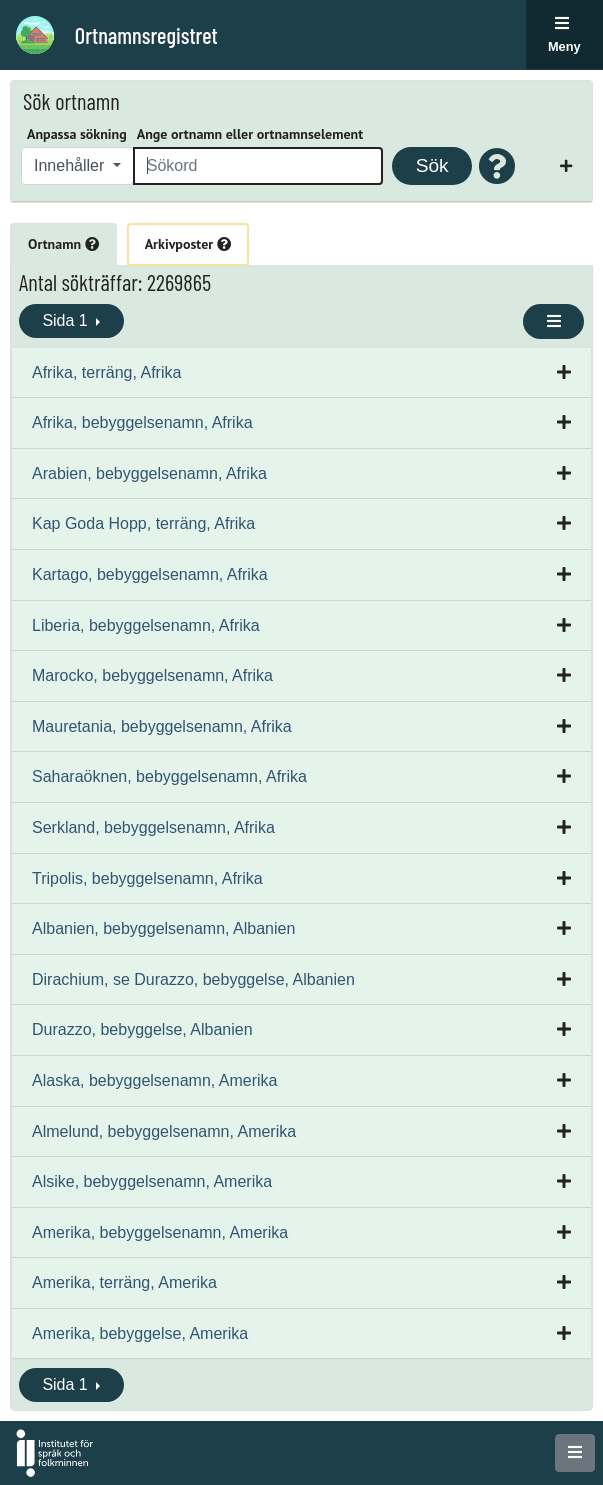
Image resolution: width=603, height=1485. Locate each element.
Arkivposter (188, 244)
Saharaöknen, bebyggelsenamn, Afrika (169, 776)
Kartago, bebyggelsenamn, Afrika (150, 574)
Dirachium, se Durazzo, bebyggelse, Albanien (193, 979)
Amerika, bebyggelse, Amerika (140, 1333)
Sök (432, 165)
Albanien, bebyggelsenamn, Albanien (163, 928)
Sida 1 (67, 320)
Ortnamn (63, 244)
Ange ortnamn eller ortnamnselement (250, 134)
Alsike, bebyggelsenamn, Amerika (152, 1181)
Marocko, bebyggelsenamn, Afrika (152, 675)
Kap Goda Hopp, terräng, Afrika (143, 523)
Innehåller (71, 165)
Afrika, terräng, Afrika (106, 372)
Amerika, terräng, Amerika (124, 1282)
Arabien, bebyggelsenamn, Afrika (149, 473)
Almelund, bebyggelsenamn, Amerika (164, 1131)
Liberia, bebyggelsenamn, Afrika (146, 625)
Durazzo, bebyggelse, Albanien (142, 1029)
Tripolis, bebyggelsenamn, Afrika (147, 878)
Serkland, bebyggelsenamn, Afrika (153, 827)
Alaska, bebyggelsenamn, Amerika (154, 1080)
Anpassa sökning (77, 134)
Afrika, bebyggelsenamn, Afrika (142, 422)
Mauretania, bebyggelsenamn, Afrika (162, 726)
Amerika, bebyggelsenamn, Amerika (160, 1232)
